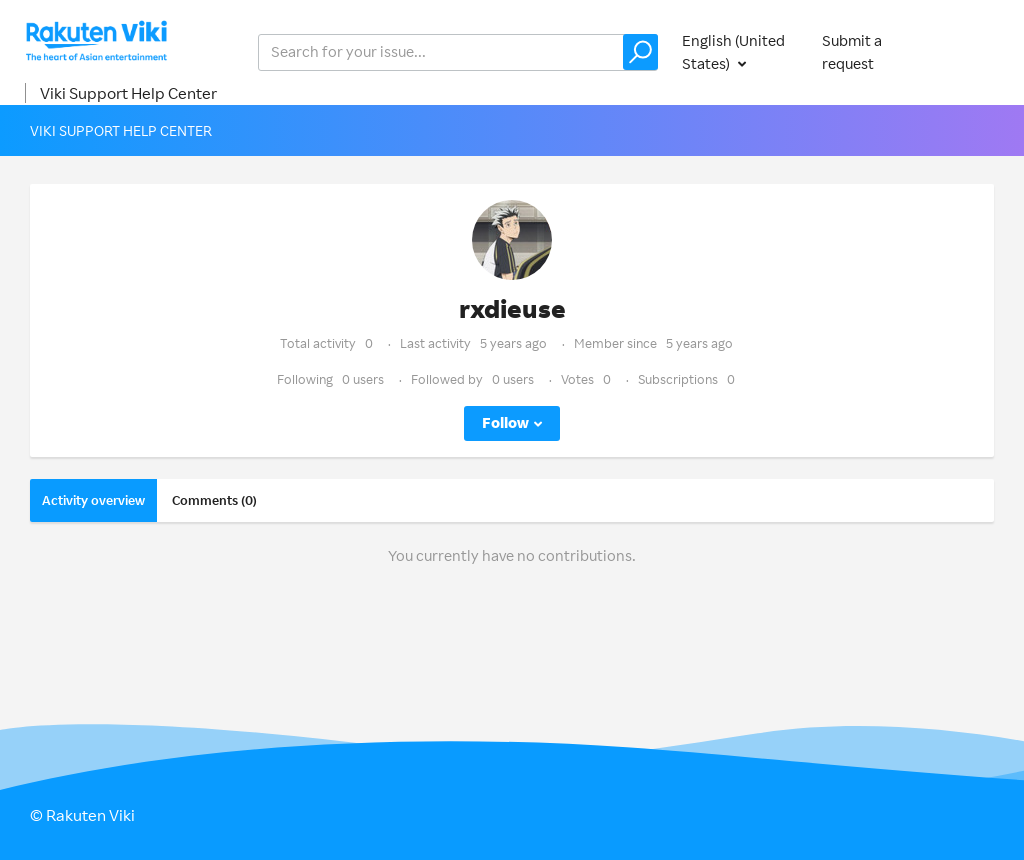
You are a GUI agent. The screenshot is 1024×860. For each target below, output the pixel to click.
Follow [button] (505, 422)
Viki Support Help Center (128, 93)
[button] (640, 52)
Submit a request (852, 52)
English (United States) (733, 52)
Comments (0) (214, 500)
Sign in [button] (972, 51)
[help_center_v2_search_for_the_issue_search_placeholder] (458, 52)
